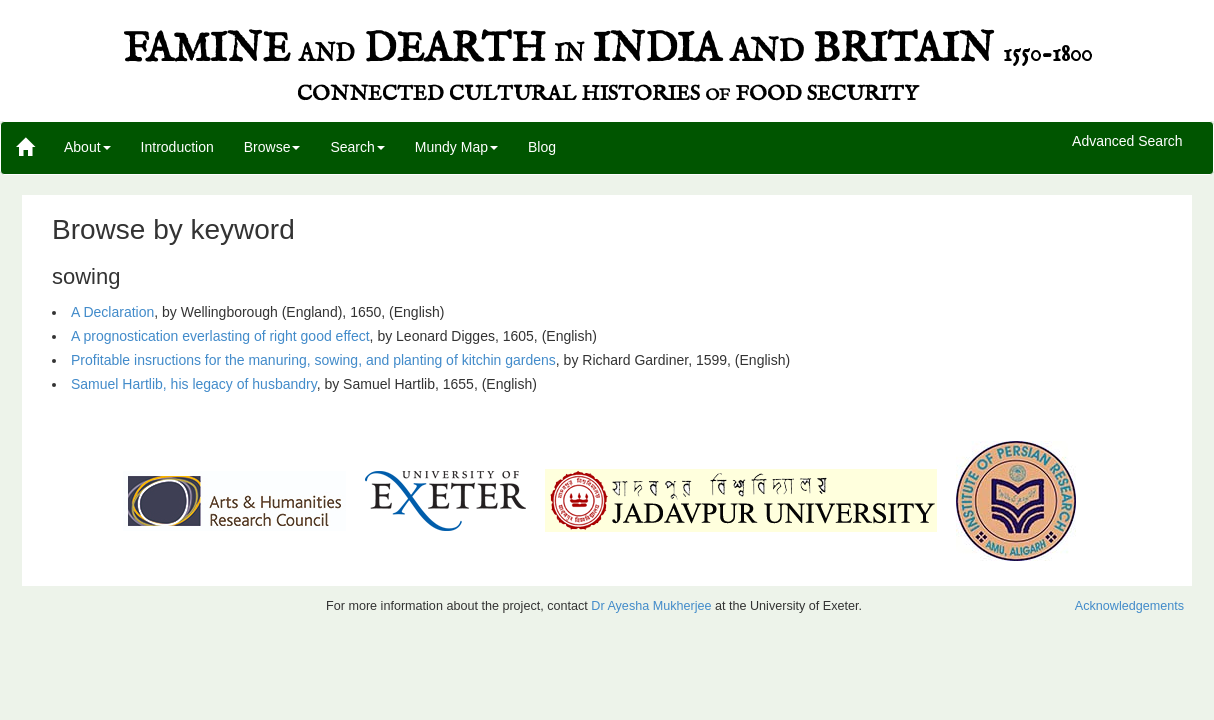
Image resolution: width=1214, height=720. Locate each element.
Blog (542, 147)
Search (357, 147)
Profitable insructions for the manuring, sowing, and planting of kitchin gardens (313, 360)
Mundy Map (456, 147)
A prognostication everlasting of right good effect (220, 336)
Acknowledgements (1129, 606)
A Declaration (112, 312)
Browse (272, 147)
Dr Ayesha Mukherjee (651, 606)
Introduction (177, 147)
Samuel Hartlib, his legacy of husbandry (194, 384)
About (87, 147)
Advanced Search (1127, 142)
